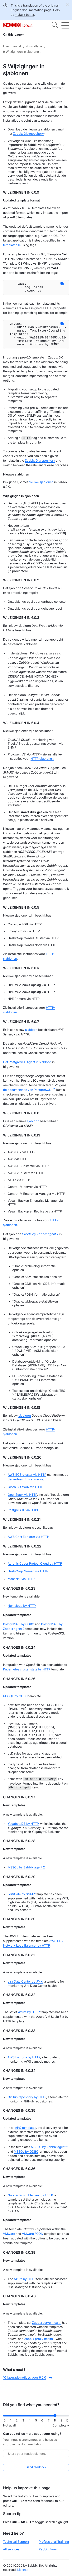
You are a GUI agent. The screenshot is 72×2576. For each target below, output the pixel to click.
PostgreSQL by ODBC (18, 1632)
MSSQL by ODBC (15, 1704)
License (22, 2570)
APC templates (25, 2135)
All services (11, 2549)
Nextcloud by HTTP (22, 1613)
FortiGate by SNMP (21, 1902)
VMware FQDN (32, 2241)
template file (12, 245)
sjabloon (31, 1037)
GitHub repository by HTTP (27, 2105)
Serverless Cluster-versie (25, 1487)
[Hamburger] (65, 25)
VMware (9, 2241)
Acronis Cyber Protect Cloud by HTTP (35, 1571)
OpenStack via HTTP (22, 1502)
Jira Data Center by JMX (25, 1989)
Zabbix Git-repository (28, 133)
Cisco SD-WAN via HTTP (25, 1494)
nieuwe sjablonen (41, 490)
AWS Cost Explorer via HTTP (28, 1544)
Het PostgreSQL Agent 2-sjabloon (27, 1070)
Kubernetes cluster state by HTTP (26, 1677)
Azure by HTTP (29, 2020)
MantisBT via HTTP (21, 1586)
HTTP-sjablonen (42, 766)
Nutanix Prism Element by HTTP (30, 2203)
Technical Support (16, 2541)
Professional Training (54, 2541)
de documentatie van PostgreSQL (27, 1097)
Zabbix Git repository (40, 468)
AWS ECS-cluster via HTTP (27, 1482)
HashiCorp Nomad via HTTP (28, 1579)
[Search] (55, 25)
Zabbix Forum (49, 2549)
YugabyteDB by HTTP (23, 1831)
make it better (24, 15)
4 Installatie (34, 46)
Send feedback (36, 2467)
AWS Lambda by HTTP (24, 2065)
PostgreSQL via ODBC (23, 1518)
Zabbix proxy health (38, 2346)
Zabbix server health (46, 2330)
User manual (12, 46)
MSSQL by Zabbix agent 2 (26, 1875)
